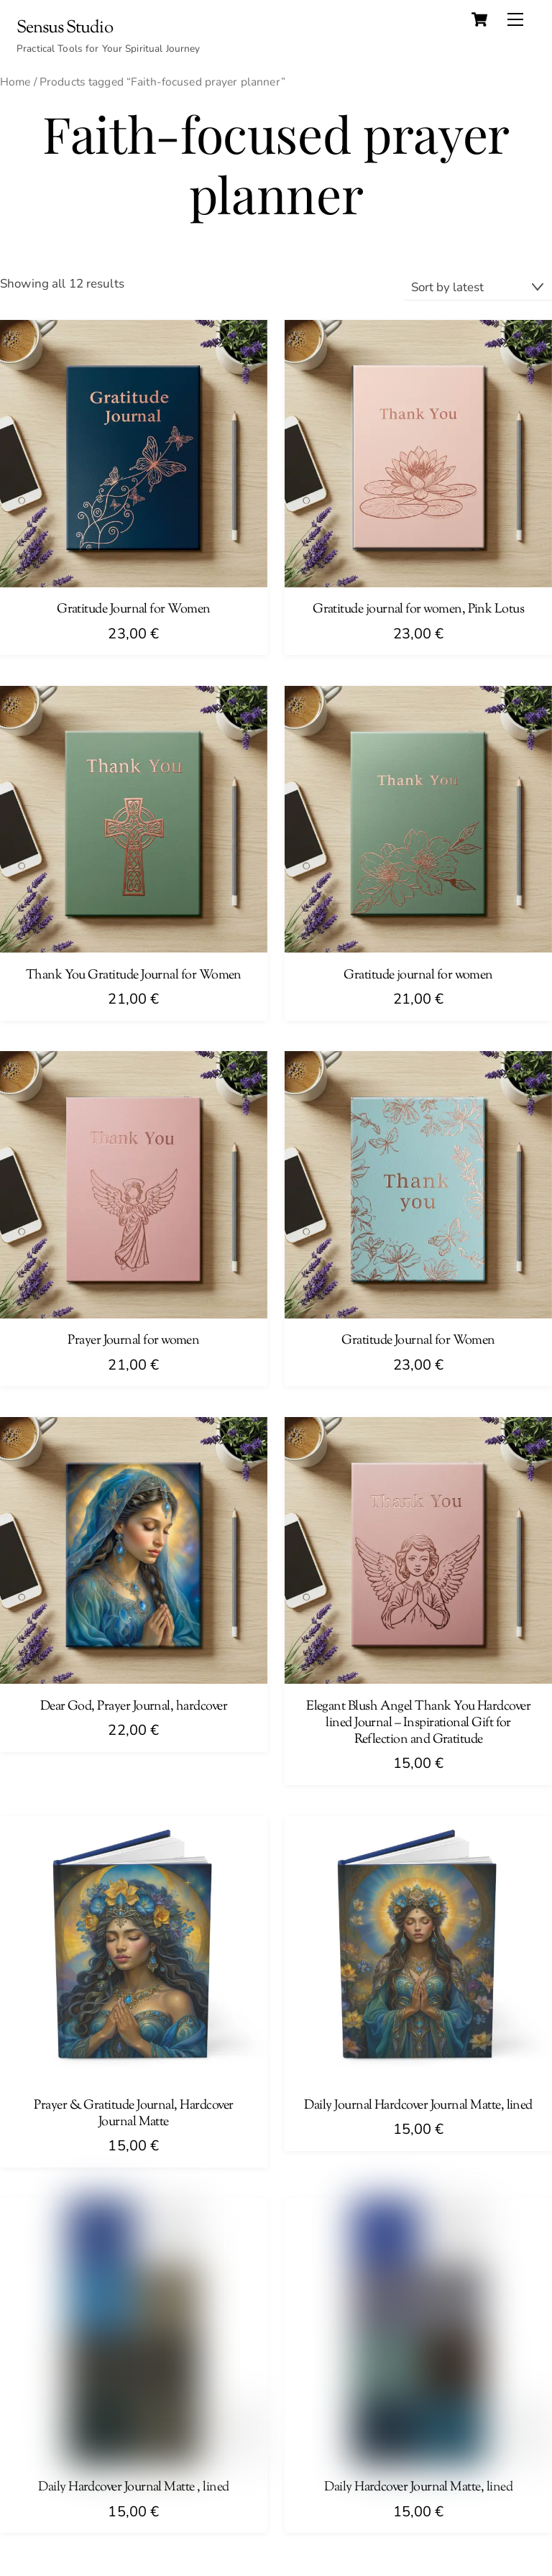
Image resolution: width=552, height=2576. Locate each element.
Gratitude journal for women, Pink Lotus (418, 610)
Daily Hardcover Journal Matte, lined (418, 2488)
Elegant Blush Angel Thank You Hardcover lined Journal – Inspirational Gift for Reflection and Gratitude (418, 1724)
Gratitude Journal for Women (134, 610)
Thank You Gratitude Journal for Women (134, 976)
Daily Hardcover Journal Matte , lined (133, 2488)
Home (15, 82)
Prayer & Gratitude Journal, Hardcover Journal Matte (133, 2114)
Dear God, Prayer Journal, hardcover (133, 1707)
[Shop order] (478, 287)
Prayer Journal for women (133, 1341)
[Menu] (515, 19)
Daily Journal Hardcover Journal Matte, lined (418, 2106)
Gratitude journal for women (418, 976)
